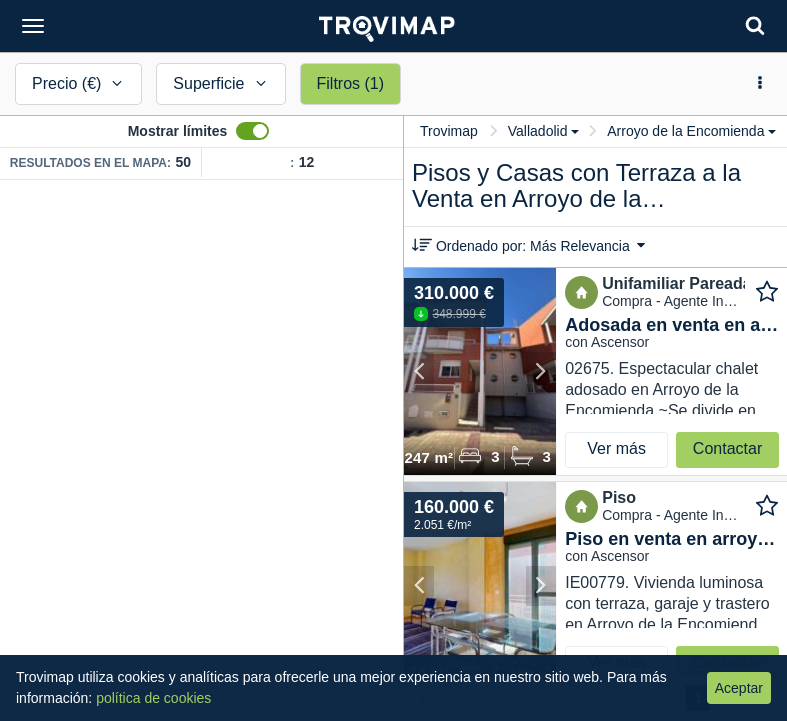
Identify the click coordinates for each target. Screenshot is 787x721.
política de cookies (153, 698)
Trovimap (449, 131)
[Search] (755, 25)
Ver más (616, 448)
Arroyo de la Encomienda (691, 131)
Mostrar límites (178, 131)
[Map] (201, 450)
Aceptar (739, 688)
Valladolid (544, 131)
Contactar (727, 448)
